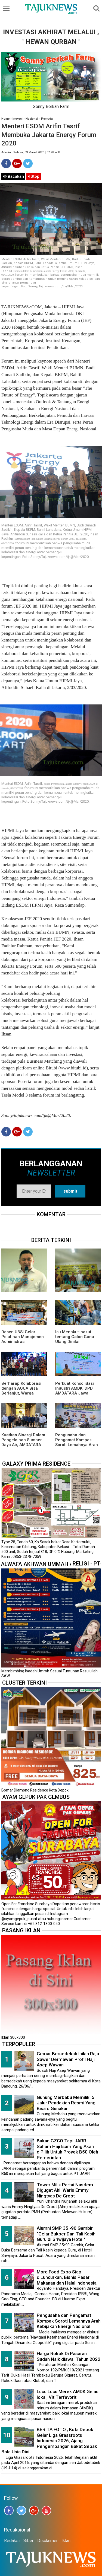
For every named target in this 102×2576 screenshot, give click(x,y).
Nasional (32, 118)
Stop (33, 176)
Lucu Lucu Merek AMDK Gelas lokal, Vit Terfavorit (67, 2394)
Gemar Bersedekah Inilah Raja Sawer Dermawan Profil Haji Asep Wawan (68, 2059)
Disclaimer (47, 2540)
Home (5, 118)
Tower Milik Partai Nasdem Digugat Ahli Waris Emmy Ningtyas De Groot (65, 2190)
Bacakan (13, 176)
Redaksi (12, 2540)
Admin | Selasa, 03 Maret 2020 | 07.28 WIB (30, 152)
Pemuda (47, 118)
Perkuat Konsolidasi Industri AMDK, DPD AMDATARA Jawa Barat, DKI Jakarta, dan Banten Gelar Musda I (77, 1393)
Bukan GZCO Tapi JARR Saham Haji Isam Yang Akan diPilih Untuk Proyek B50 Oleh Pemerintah (67, 2149)
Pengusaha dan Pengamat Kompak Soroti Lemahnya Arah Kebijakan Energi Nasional (76, 1444)
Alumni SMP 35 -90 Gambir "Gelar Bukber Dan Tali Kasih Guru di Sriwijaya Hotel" (66, 2233)
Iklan (65, 2540)
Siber (28, 2540)
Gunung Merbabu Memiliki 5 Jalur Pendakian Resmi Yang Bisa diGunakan (66, 2103)
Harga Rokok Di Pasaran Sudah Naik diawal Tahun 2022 (68, 2356)
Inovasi (18, 118)
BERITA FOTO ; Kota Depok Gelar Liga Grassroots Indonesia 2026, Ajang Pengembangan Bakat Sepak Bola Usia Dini (49, 2440)
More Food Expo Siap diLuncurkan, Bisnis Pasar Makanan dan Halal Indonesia (67, 2277)
